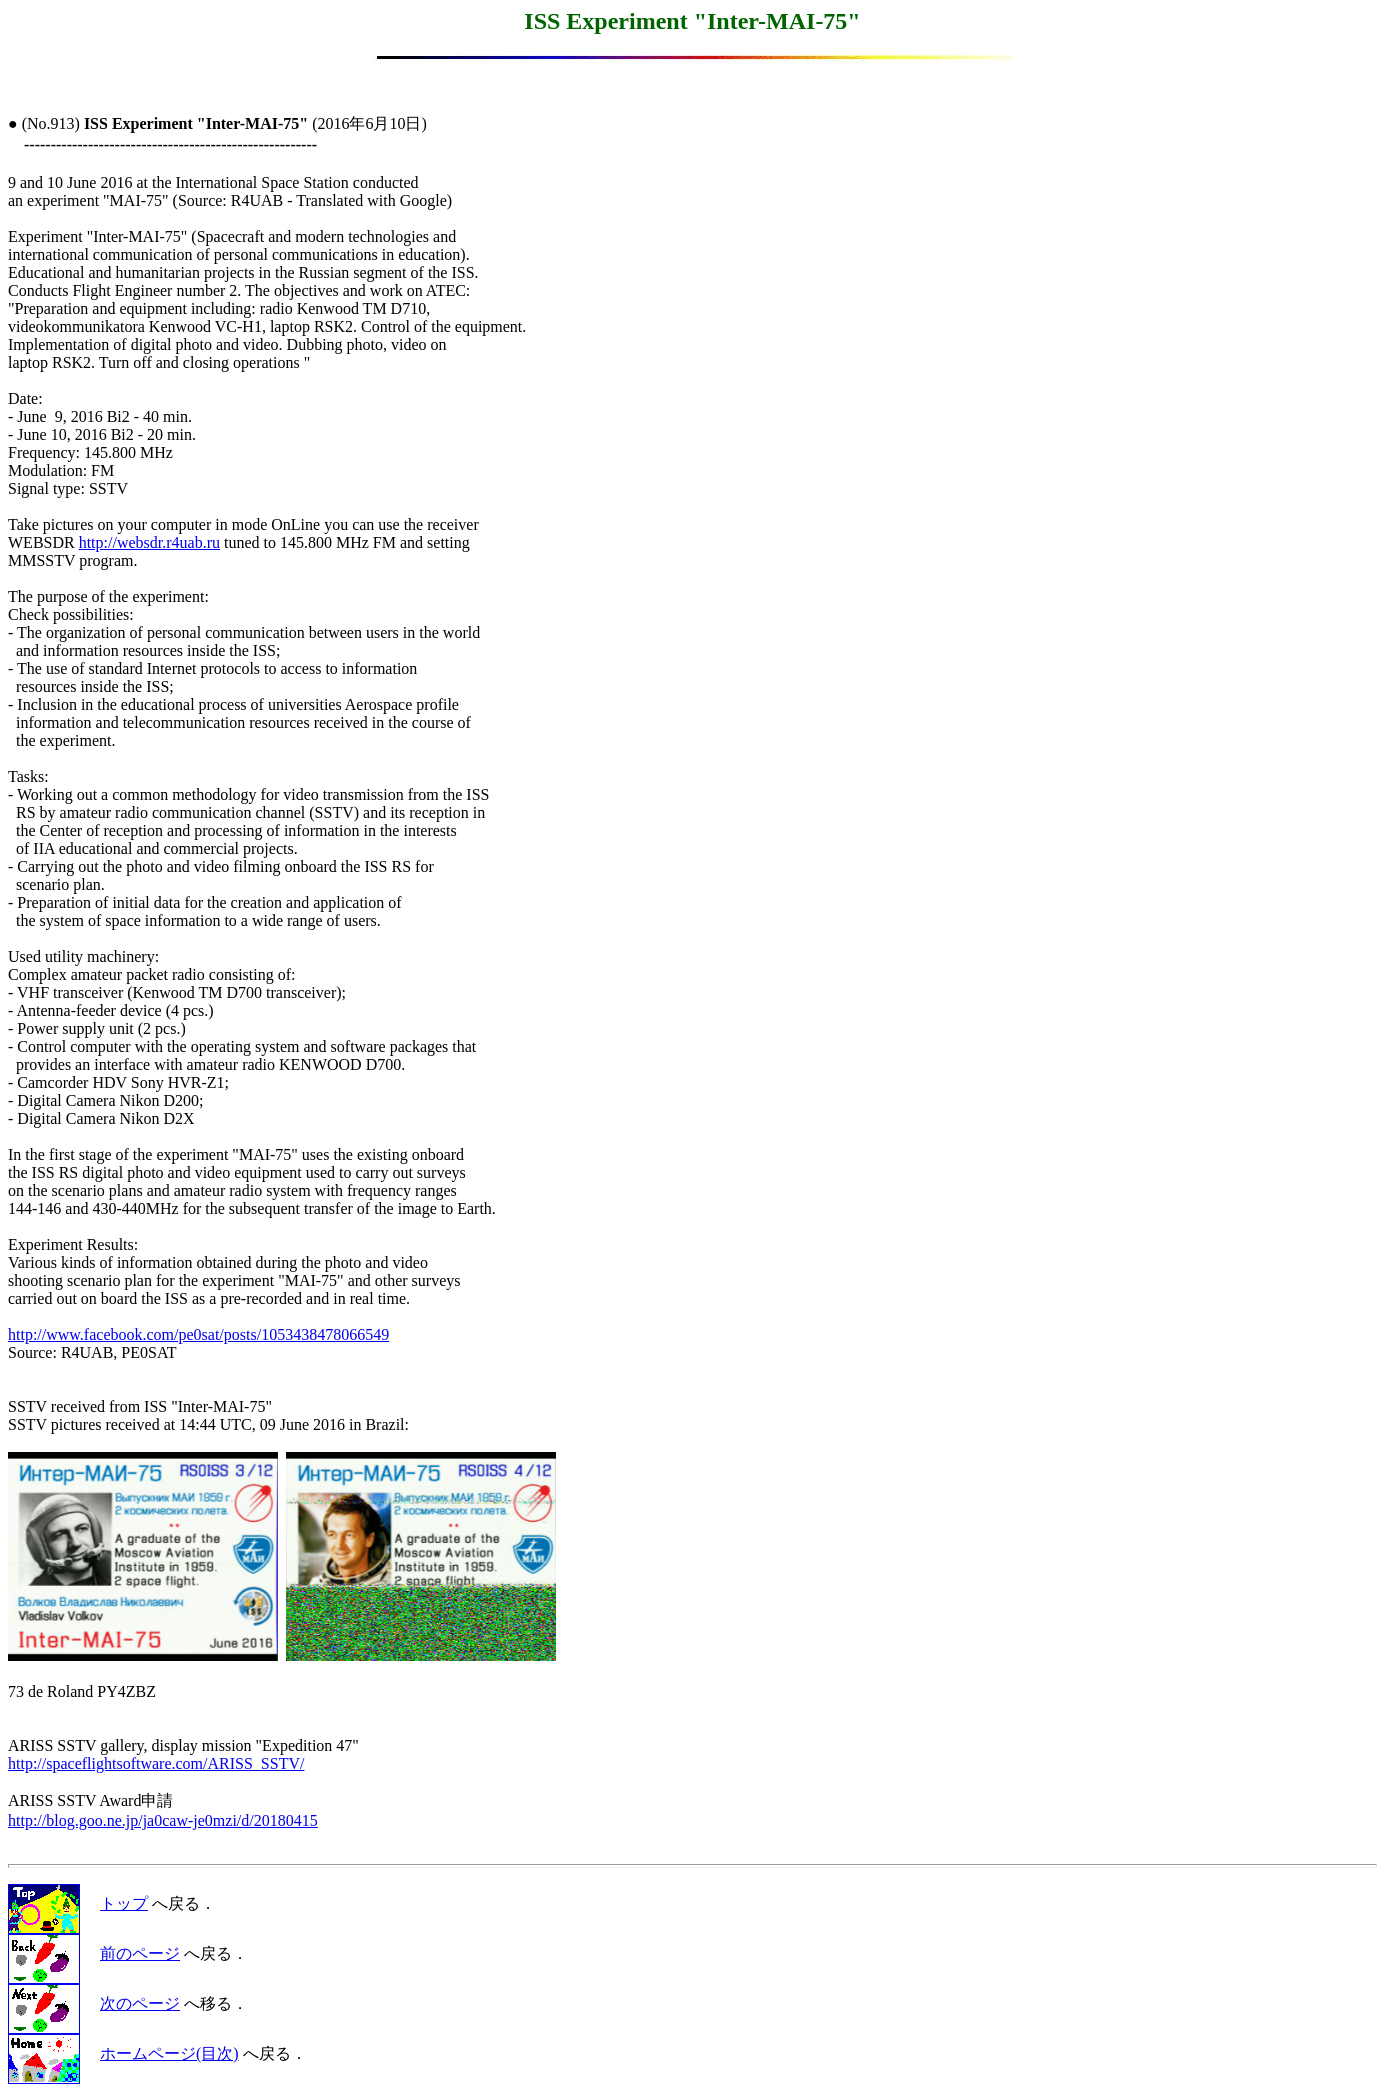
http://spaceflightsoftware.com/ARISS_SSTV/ (156, 1763)
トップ (124, 1903)
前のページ (140, 1953)
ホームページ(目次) (169, 2053)
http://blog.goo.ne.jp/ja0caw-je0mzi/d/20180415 (163, 1820)
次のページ (140, 2003)
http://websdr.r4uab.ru (149, 542)
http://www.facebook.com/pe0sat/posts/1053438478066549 (198, 1334)
